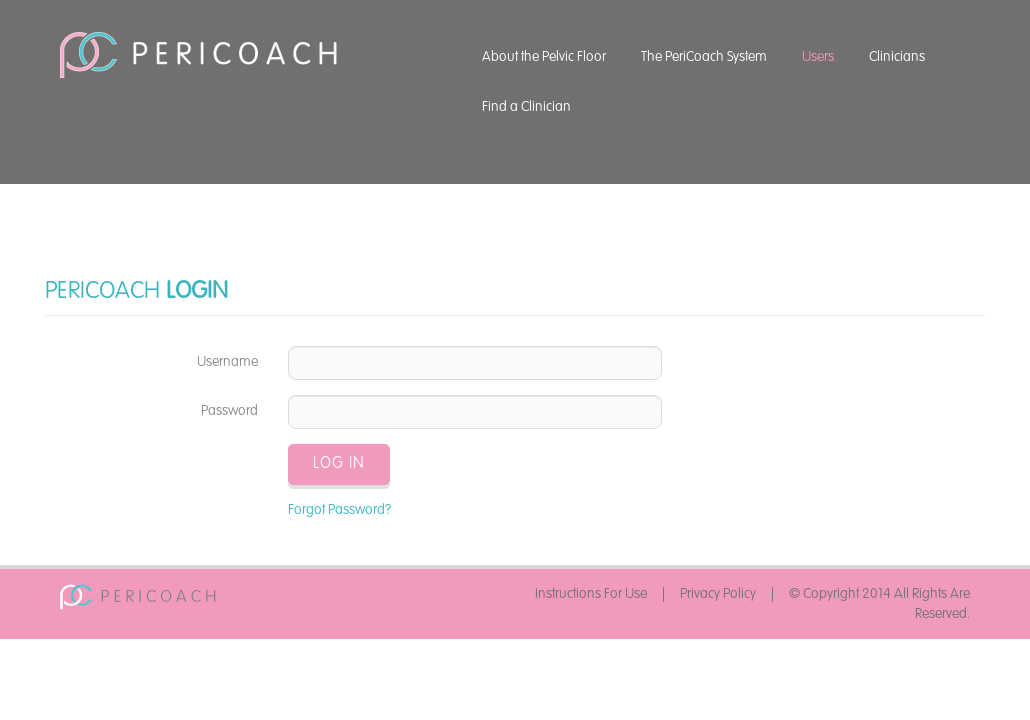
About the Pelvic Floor (544, 57)
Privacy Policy (718, 594)
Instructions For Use (591, 594)
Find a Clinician (526, 107)
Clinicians (897, 57)
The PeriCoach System (704, 57)
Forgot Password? (339, 510)
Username (227, 362)
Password (229, 411)
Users (818, 57)
